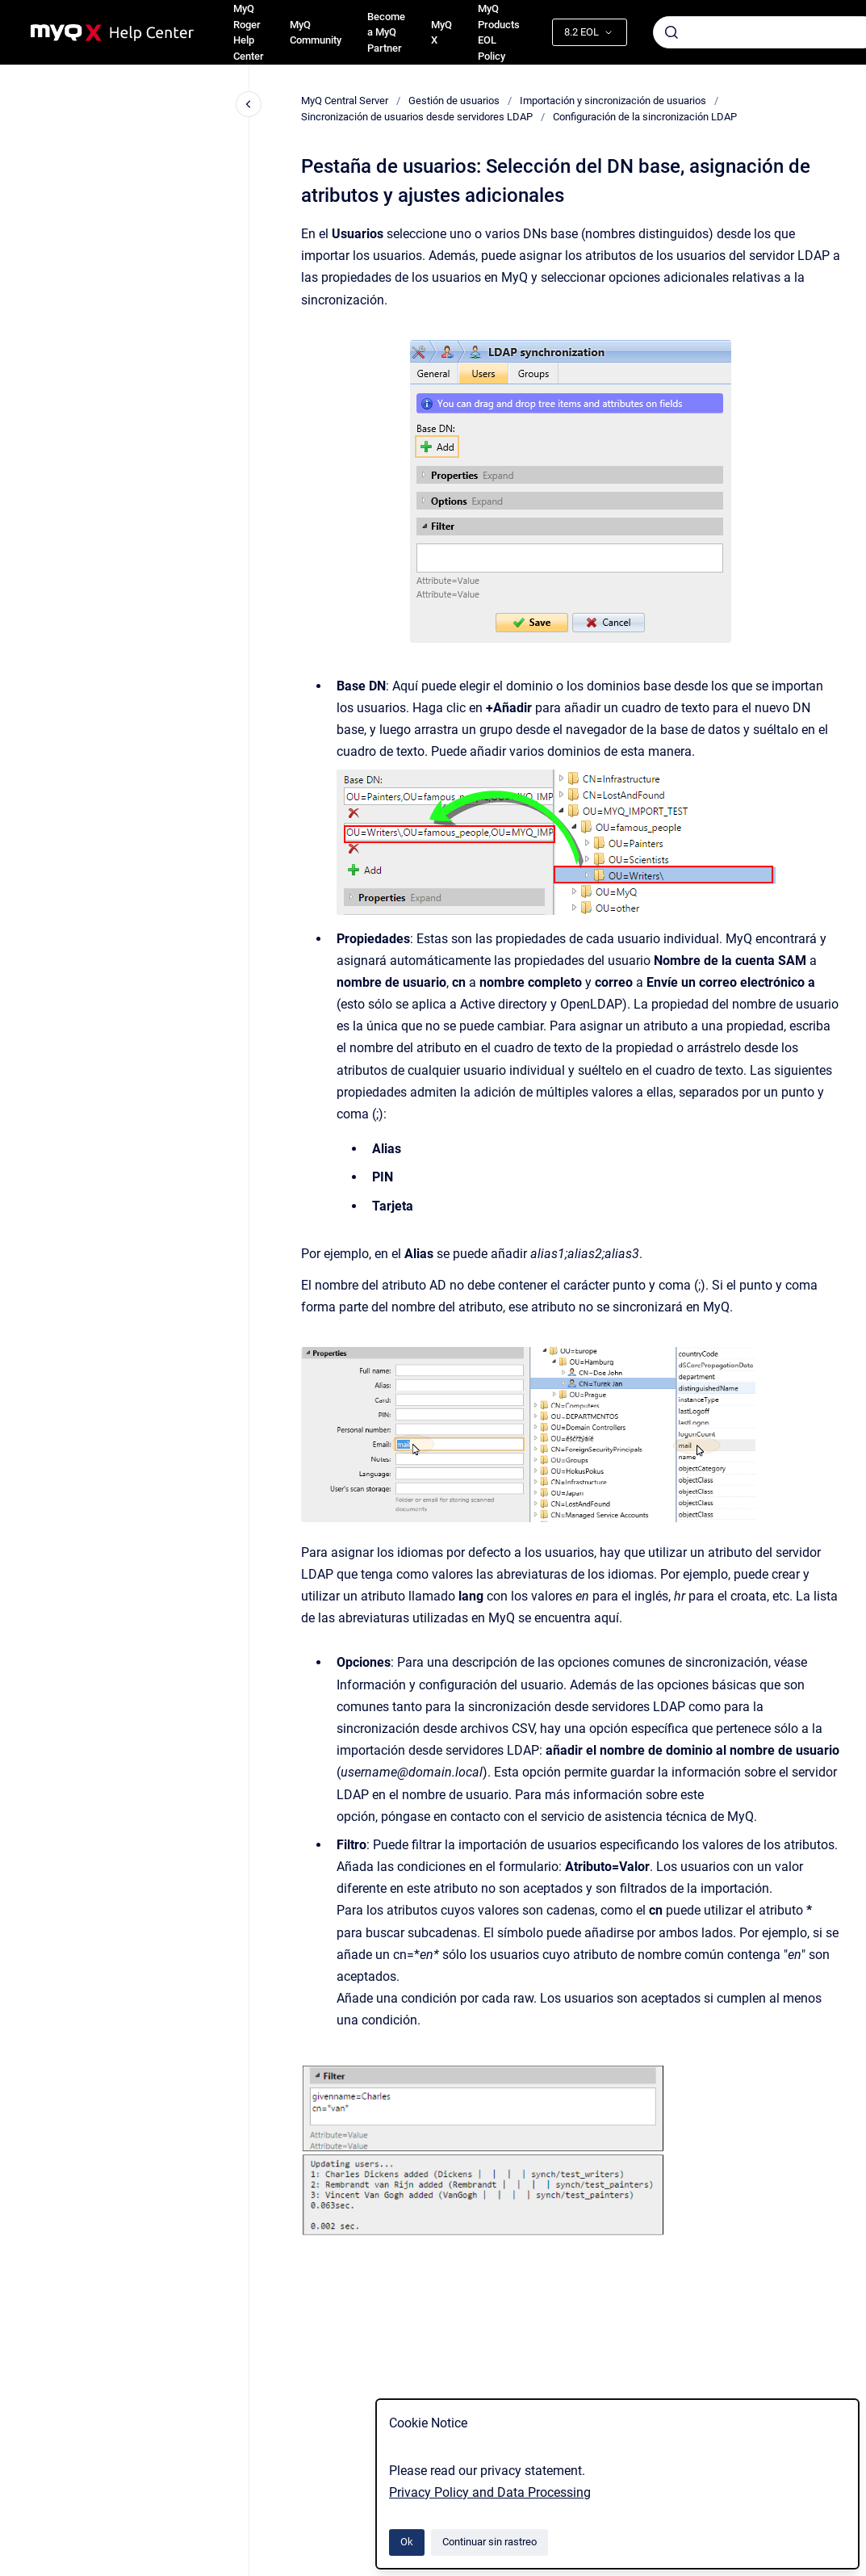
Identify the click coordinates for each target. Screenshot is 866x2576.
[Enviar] (671, 32)
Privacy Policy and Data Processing (490, 2492)
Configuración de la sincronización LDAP (645, 117)
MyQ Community (315, 33)
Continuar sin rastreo (489, 2542)
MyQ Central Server (344, 100)
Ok (406, 2542)
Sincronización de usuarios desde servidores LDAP (417, 117)
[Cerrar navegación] (248, 104)
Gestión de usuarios (454, 100)
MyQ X (441, 33)
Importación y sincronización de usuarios (613, 100)
